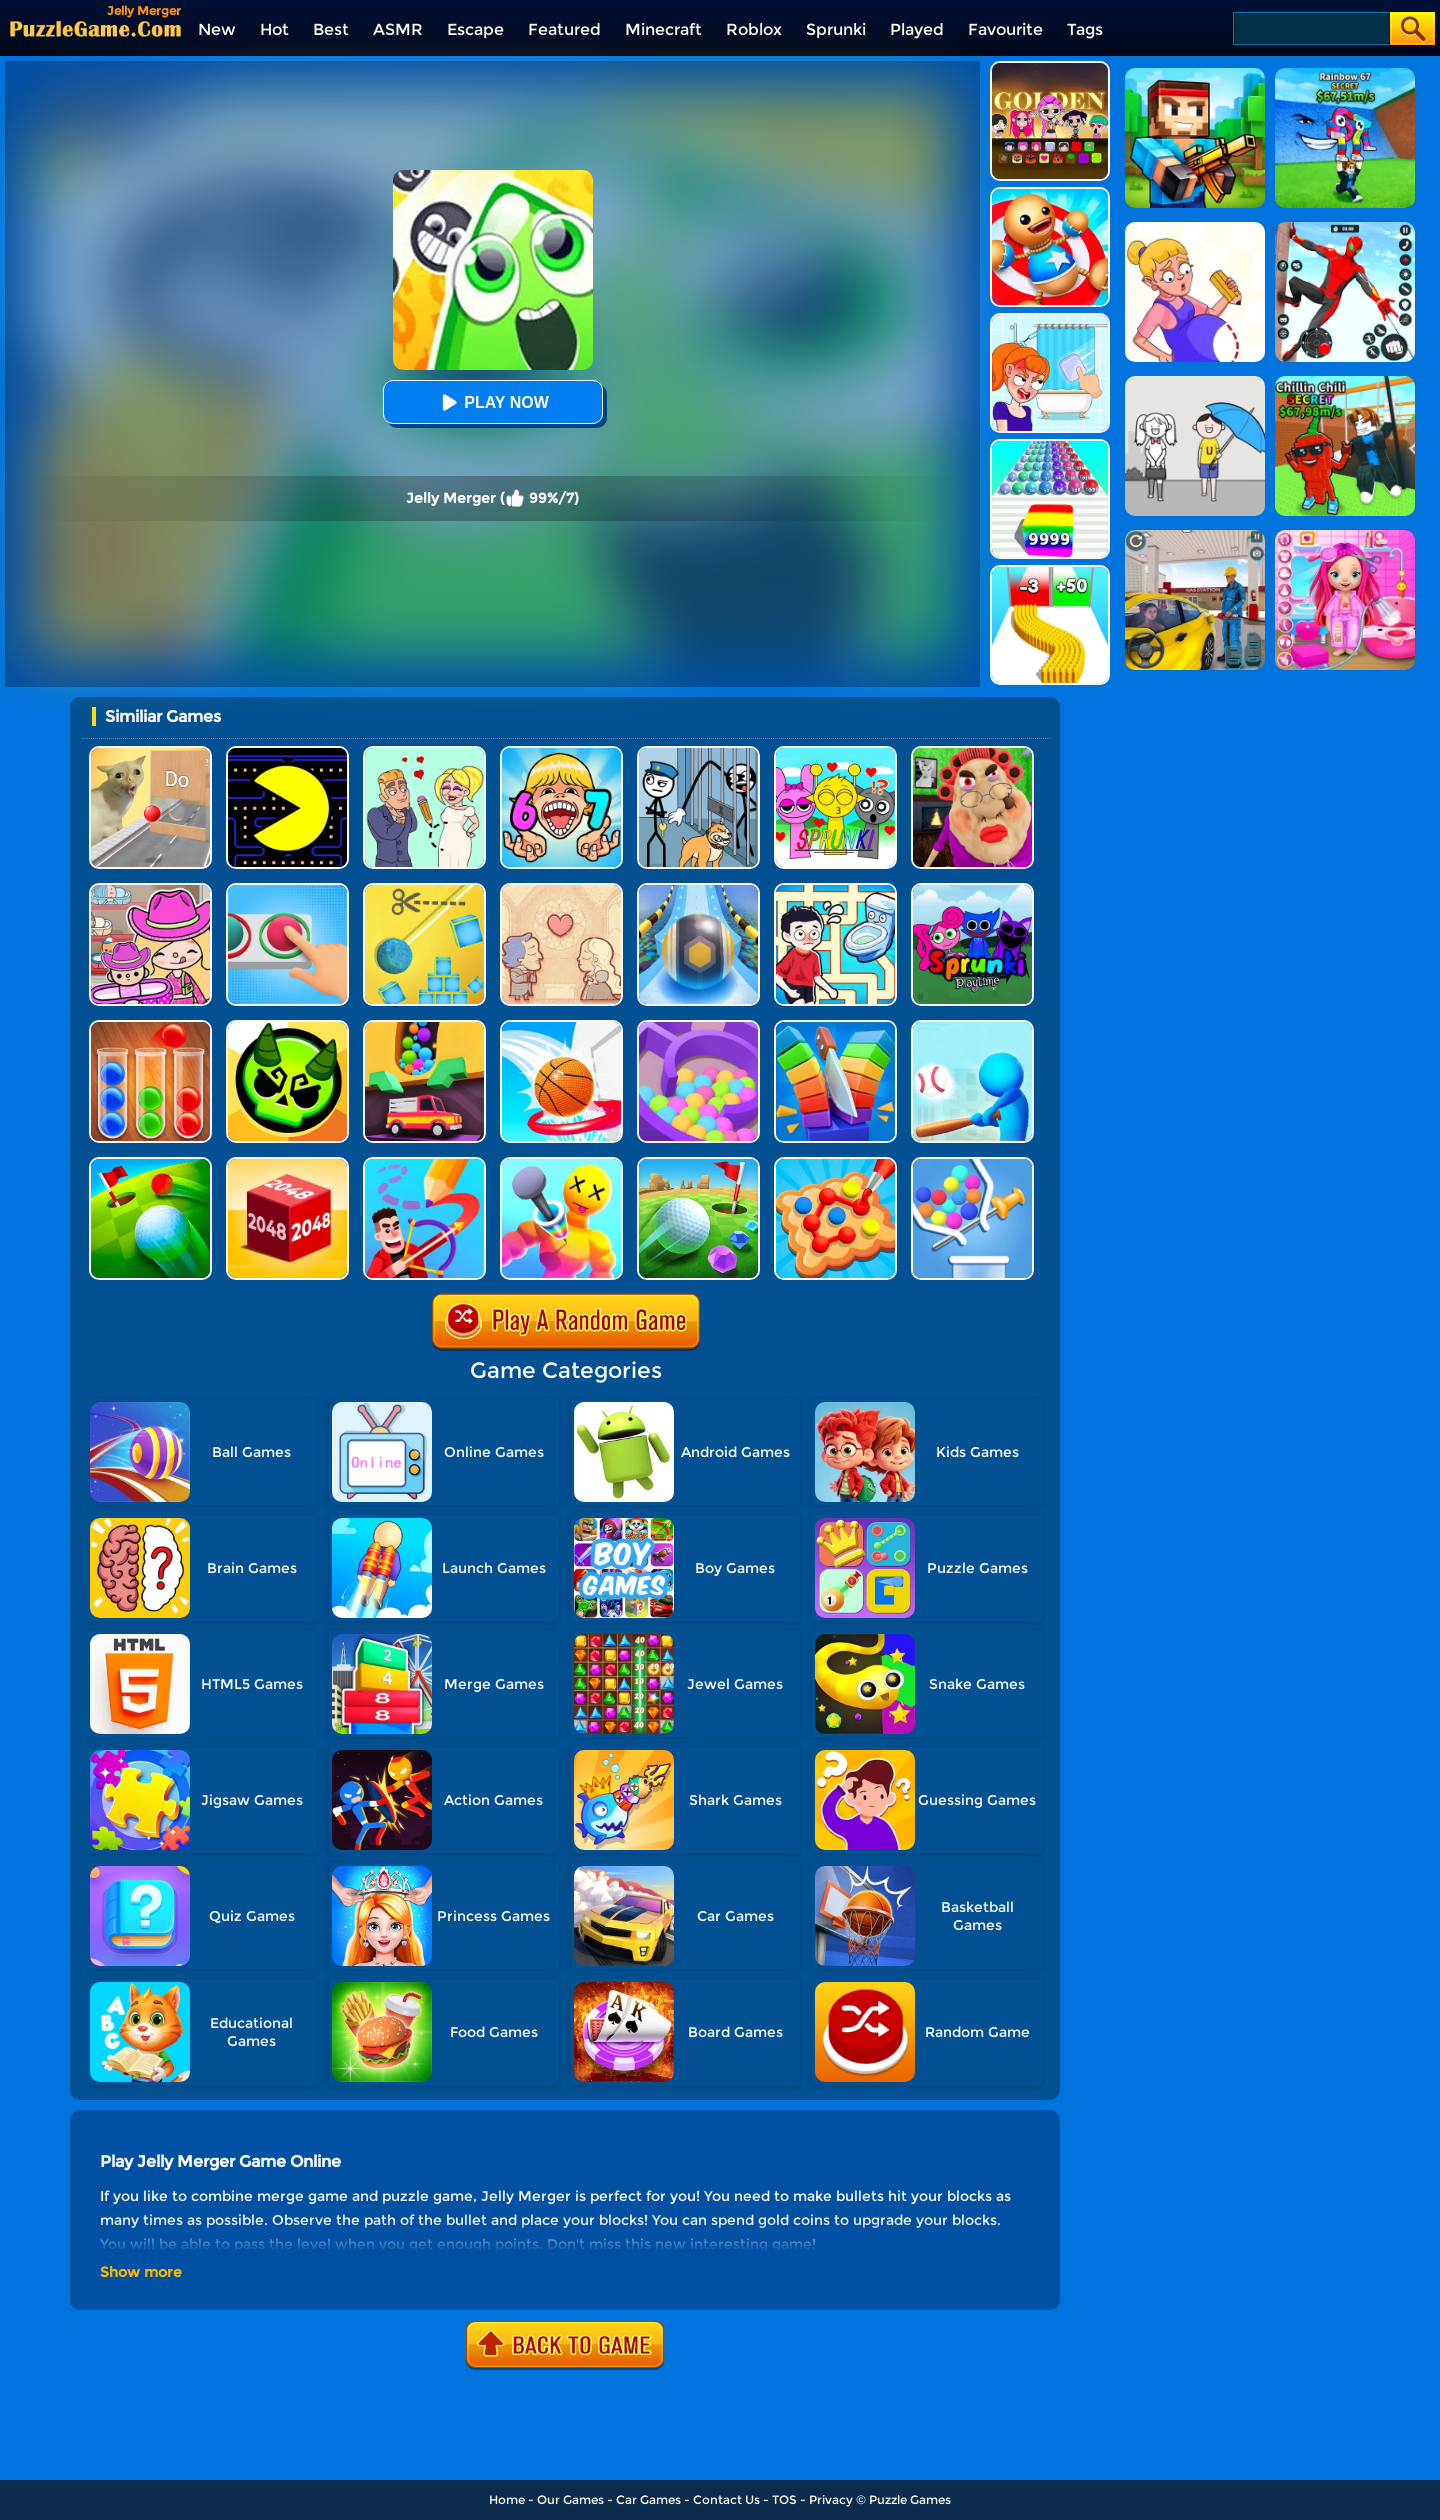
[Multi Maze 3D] (698, 1027)
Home (507, 2499)
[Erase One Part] (1050, 320)
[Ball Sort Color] (150, 1027)
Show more (141, 2272)
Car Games (648, 2499)
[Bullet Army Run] (1050, 572)
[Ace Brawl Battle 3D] (287, 1027)
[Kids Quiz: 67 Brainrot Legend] (561, 753)
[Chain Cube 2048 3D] (287, 1164)
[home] (95, 28)
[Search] (1310, 28)
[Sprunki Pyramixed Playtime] (972, 890)
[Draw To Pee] (835, 890)
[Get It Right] (287, 890)
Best (331, 29)
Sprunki (836, 29)
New (217, 29)
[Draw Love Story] (424, 753)
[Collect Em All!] (835, 1164)
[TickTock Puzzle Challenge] (150, 753)
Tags (1085, 29)
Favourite (1005, 29)
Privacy (831, 2499)
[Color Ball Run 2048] (1050, 446)
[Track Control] (698, 890)
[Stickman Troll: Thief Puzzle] (698, 753)
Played (917, 29)
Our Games (570, 2499)
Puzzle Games (910, 2499)
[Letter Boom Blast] (972, 1027)
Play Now (492, 402)
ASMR (398, 29)
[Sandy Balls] (424, 1027)
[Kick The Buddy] (1050, 194)
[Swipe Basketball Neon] (561, 1027)
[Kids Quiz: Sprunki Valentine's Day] (835, 753)
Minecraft (663, 29)
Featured (564, 29)
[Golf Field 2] (150, 1164)
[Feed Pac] (287, 753)
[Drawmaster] (424, 1164)
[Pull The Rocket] (972, 1164)
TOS (784, 2499)
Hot (274, 29)
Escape (475, 29)
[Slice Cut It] (835, 1027)
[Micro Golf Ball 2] (698, 1164)
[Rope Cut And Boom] (424, 890)
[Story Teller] (561, 890)
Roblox (754, 29)
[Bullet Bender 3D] (561, 1164)
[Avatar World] (150, 890)
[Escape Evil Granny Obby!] (972, 753)
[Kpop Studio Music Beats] (1050, 68)
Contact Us (726, 2499)
